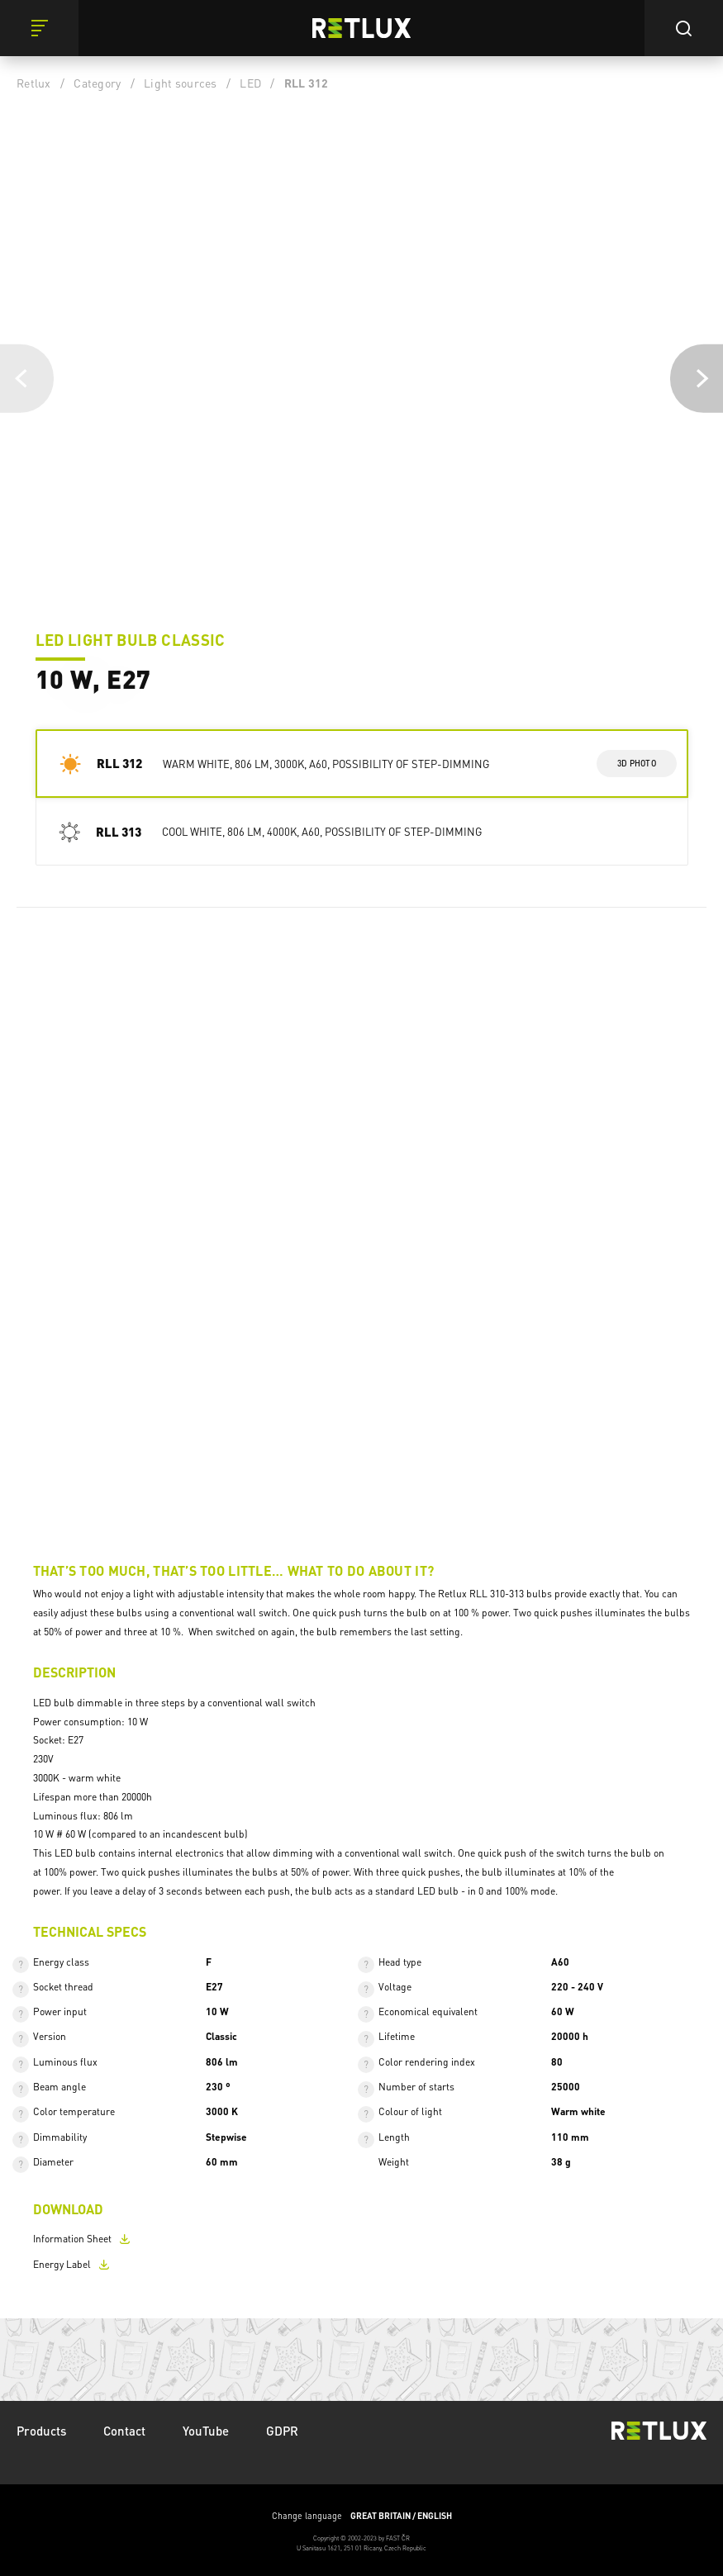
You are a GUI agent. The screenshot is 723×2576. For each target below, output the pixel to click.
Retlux (34, 82)
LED (250, 82)
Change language (362, 2515)
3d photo (636, 763)
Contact (124, 2430)
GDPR (282, 2430)
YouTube (206, 2430)
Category (97, 82)
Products (41, 2430)
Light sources (180, 82)
